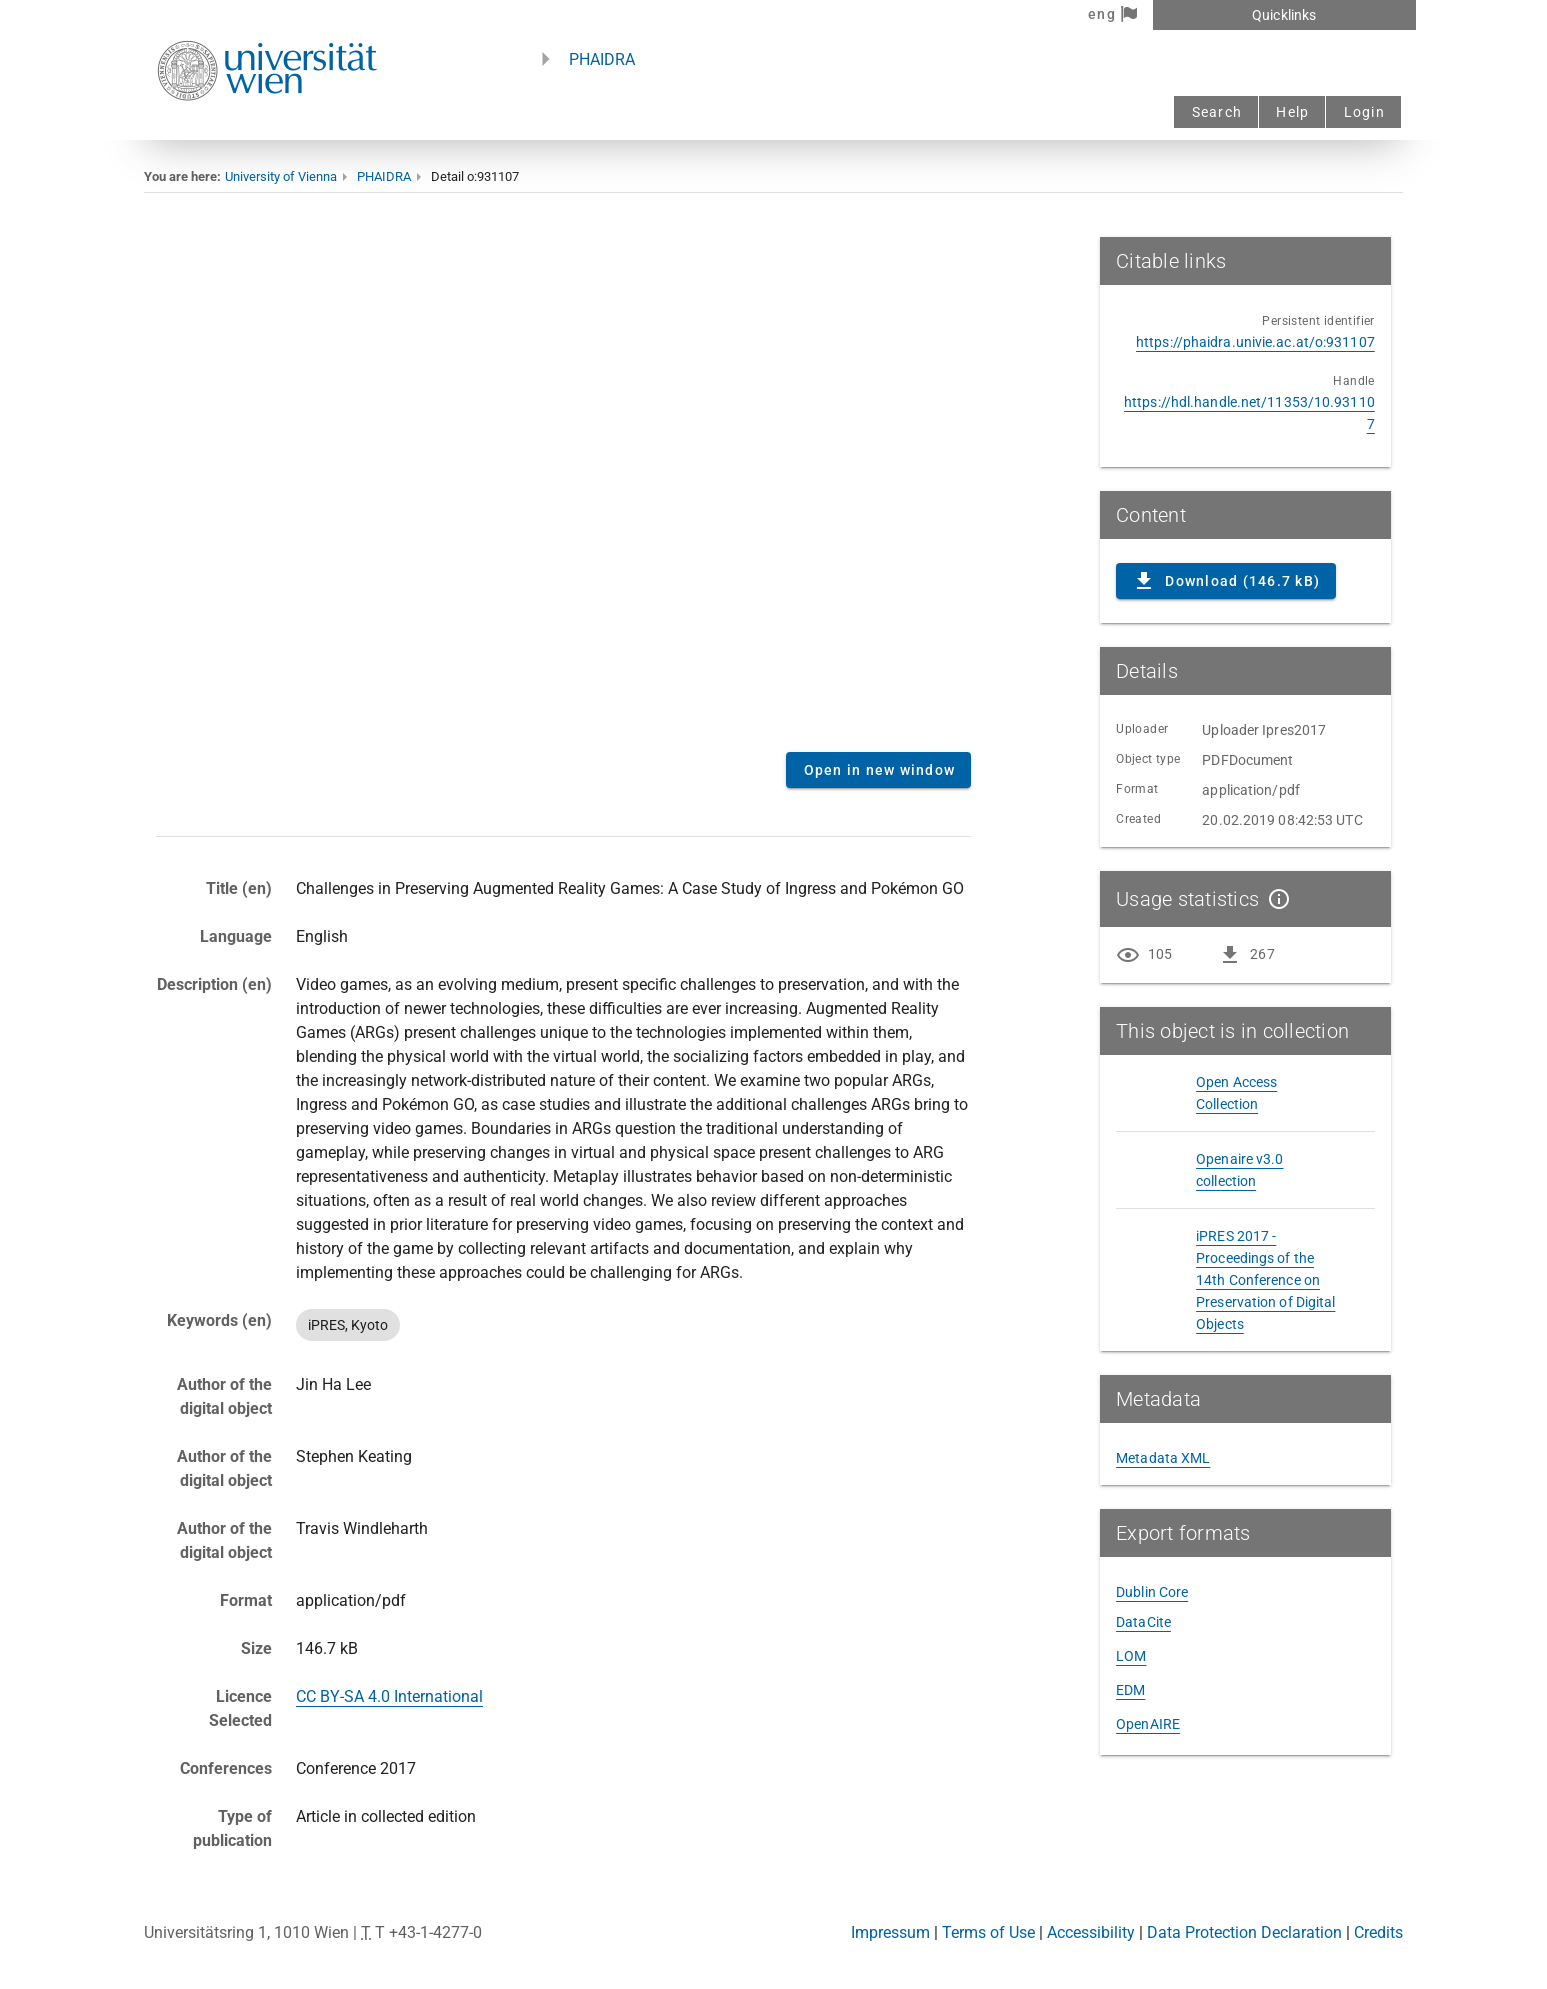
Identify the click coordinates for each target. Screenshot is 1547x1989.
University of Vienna (281, 176)
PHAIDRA (602, 59)
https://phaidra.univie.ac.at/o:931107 (1255, 342)
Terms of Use (988, 1932)
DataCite (1143, 1622)
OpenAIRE (1148, 1724)
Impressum (890, 1932)
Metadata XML (1163, 1458)
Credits (1378, 1932)
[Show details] (1275, 899)
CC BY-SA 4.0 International (389, 1696)
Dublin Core (1152, 1592)
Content (563, 487)
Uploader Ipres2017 (1264, 730)
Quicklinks (1284, 15)
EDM (1130, 1690)
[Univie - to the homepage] (267, 127)
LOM (1131, 1656)
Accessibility (1091, 1932)
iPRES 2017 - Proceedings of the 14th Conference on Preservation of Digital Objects (1265, 1280)
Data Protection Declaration (1244, 1932)
